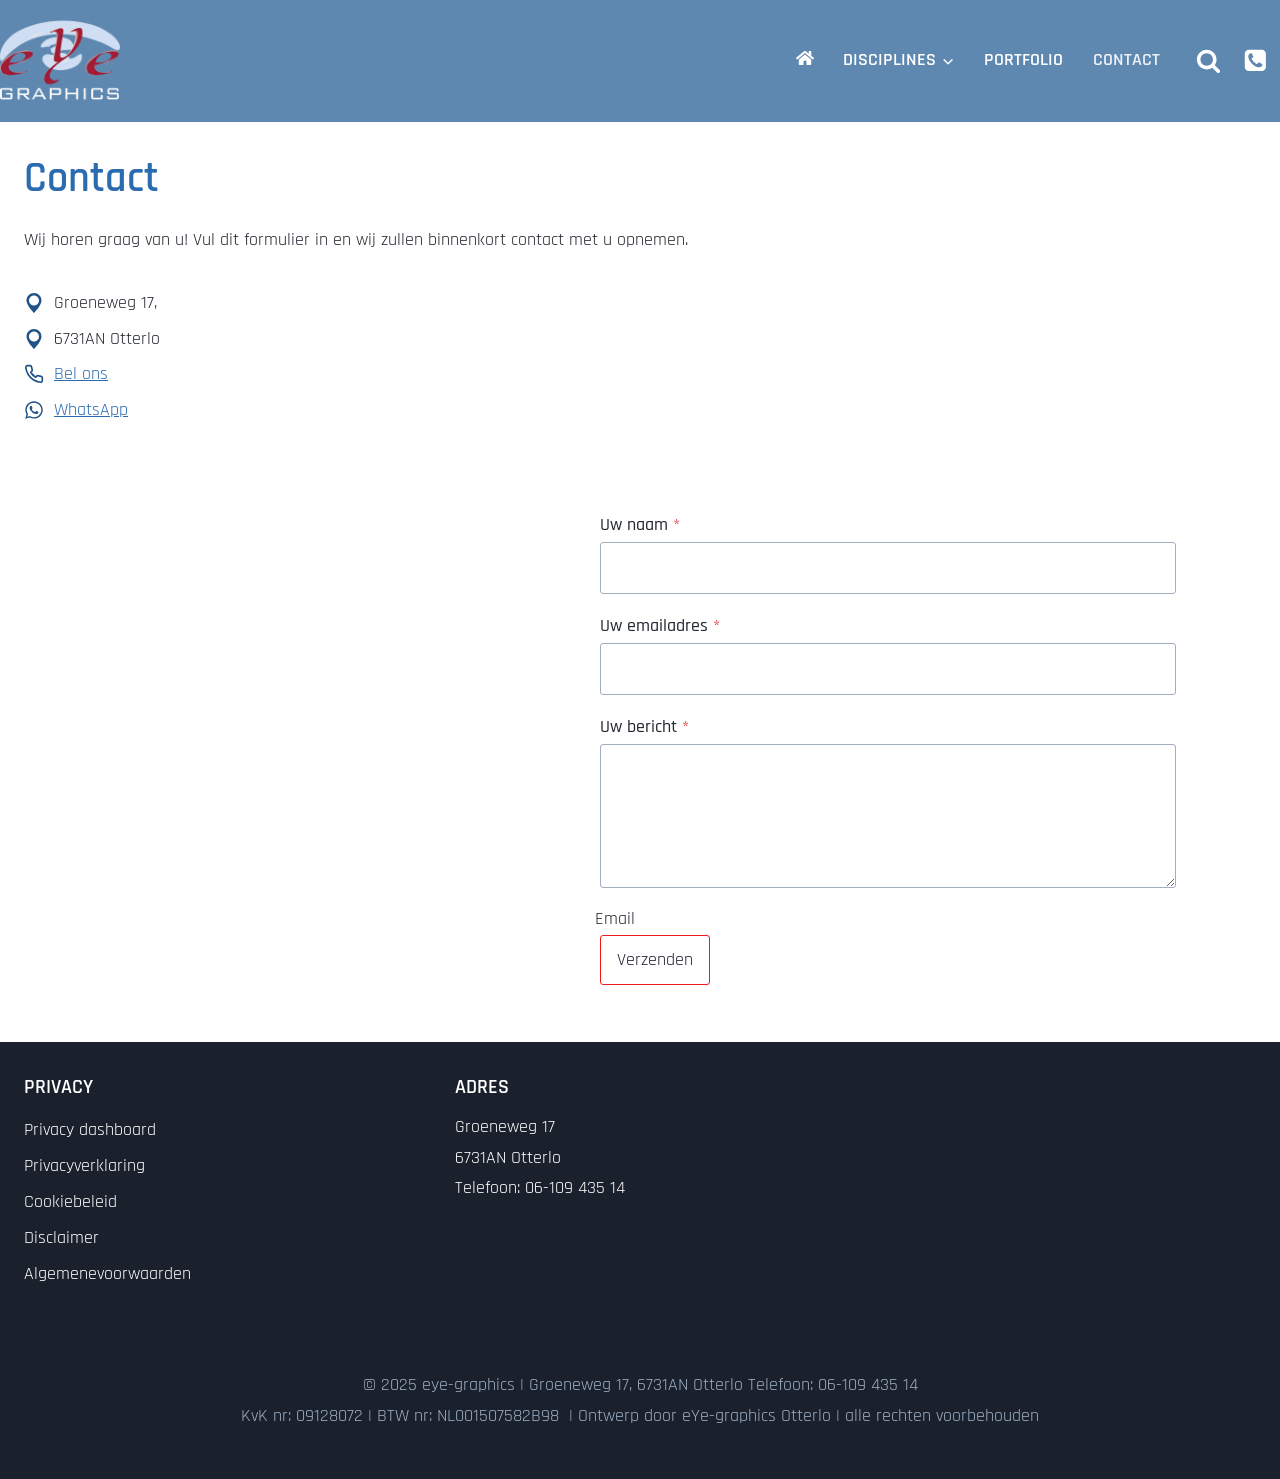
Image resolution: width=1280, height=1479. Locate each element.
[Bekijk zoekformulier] (1208, 60)
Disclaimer (61, 1237)
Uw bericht (644, 726)
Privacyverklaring (84, 1165)
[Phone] (1255, 59)
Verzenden (655, 959)
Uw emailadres (660, 625)
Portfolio (1023, 59)
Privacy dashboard (90, 1129)
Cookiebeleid (70, 1201)
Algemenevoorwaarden (107, 1273)
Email (615, 917)
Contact (1126, 59)
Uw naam (640, 524)
